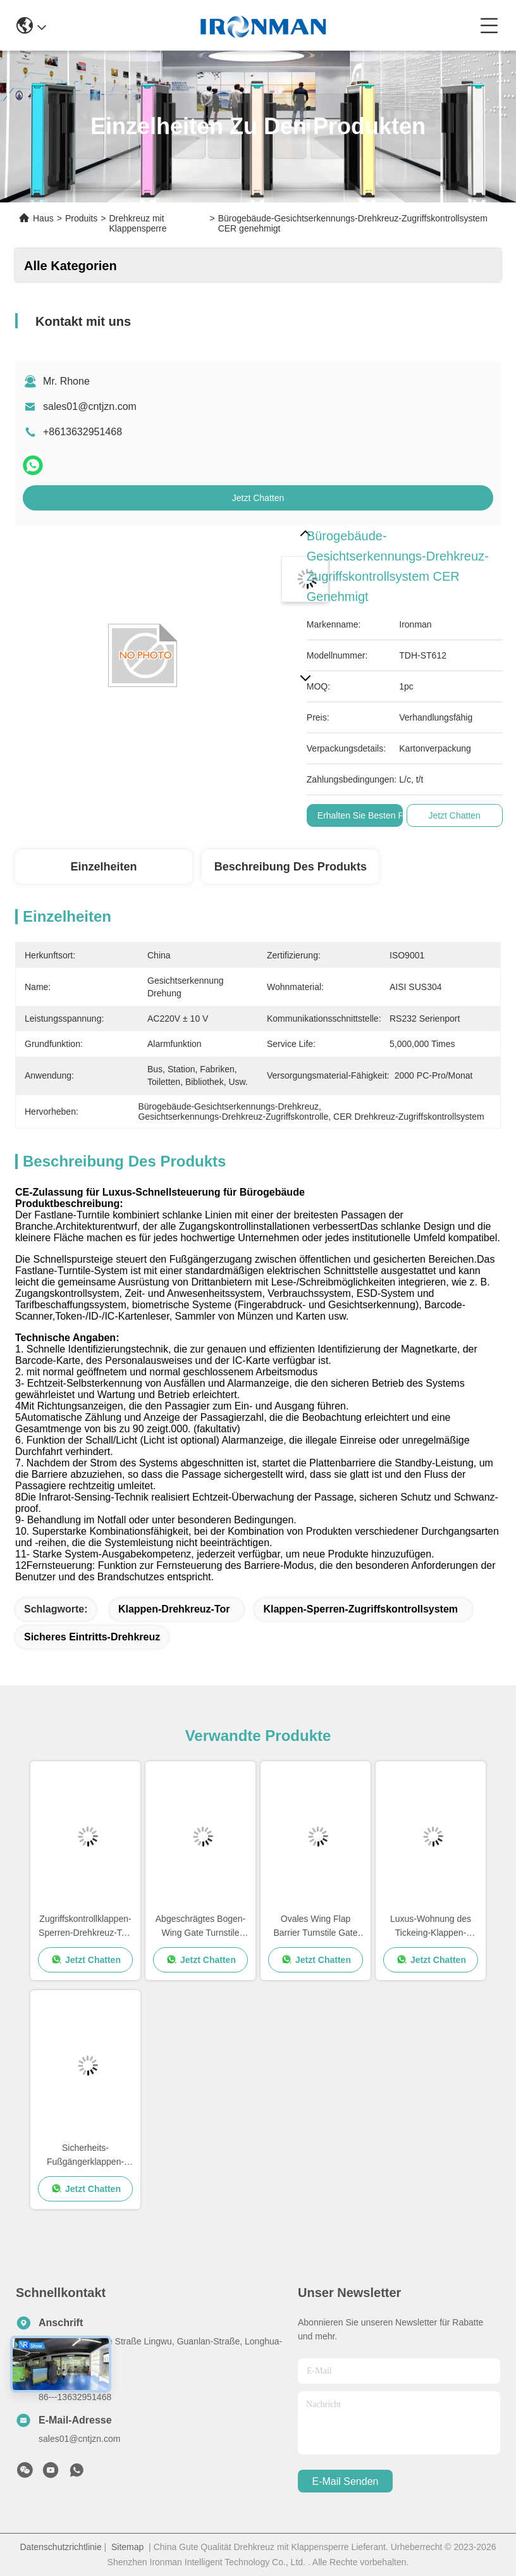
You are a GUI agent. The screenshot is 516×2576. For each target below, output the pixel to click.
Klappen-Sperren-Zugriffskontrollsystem (360, 1609)
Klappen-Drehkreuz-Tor (174, 1609)
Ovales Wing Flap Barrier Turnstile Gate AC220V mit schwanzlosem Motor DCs (315, 1927)
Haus (43, 218)
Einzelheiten (103, 866)
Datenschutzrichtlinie (61, 2547)
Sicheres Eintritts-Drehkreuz (92, 1637)
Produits (81, 218)
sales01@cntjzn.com (90, 406)
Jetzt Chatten (258, 498)
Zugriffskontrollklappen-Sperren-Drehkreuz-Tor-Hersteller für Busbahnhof (85, 1927)
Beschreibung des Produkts (290, 866)
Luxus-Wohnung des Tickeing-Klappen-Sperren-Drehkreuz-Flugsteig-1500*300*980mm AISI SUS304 (431, 1927)
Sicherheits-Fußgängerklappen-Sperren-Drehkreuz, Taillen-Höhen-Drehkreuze (86, 2156)
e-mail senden (345, 2481)
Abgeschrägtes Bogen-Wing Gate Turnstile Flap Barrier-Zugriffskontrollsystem (200, 1927)
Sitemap (127, 2547)
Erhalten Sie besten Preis (368, 815)
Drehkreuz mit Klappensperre (137, 223)
